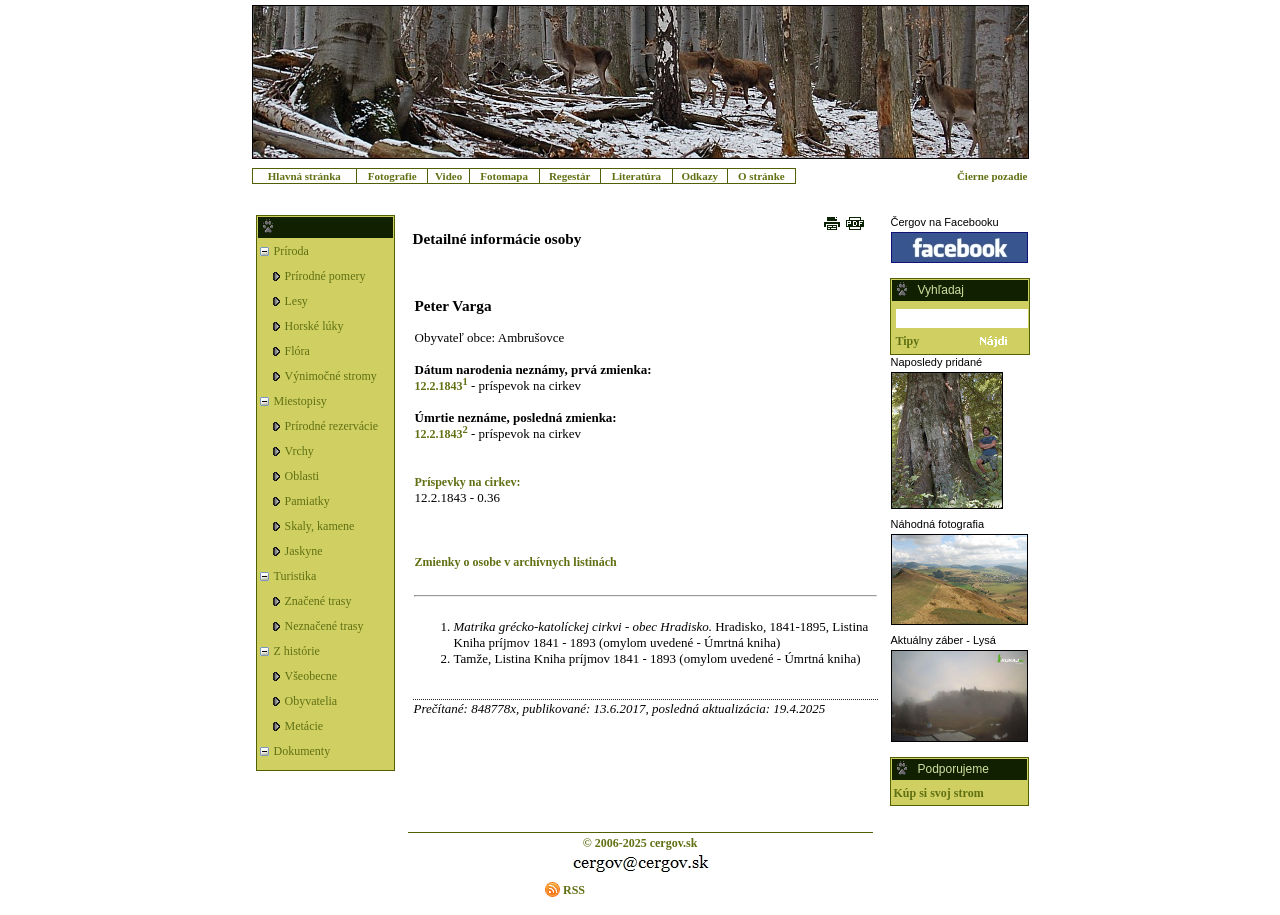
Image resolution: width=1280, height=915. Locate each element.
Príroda (291, 251)
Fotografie (392, 176)
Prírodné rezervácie (332, 426)
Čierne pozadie (992, 176)
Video (448, 176)
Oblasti (302, 476)
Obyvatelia (311, 701)
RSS (574, 890)
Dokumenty (302, 751)
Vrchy (299, 451)
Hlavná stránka (304, 176)
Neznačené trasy (324, 626)
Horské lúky (314, 326)
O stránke (761, 176)
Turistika (295, 576)
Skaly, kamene (320, 526)
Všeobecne (311, 676)
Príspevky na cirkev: (468, 482)
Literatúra (636, 176)
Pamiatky (307, 501)
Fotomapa (504, 176)
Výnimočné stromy (331, 376)
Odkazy (699, 176)
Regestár (570, 176)
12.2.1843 (439, 386)
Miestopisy (300, 401)
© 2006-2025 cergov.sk (640, 843)
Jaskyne (304, 551)
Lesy (296, 301)
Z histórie (297, 651)
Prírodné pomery (325, 276)
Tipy (908, 341)
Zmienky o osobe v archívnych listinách (516, 562)
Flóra (297, 351)
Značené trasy (318, 601)
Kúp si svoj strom (939, 793)
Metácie (304, 726)
